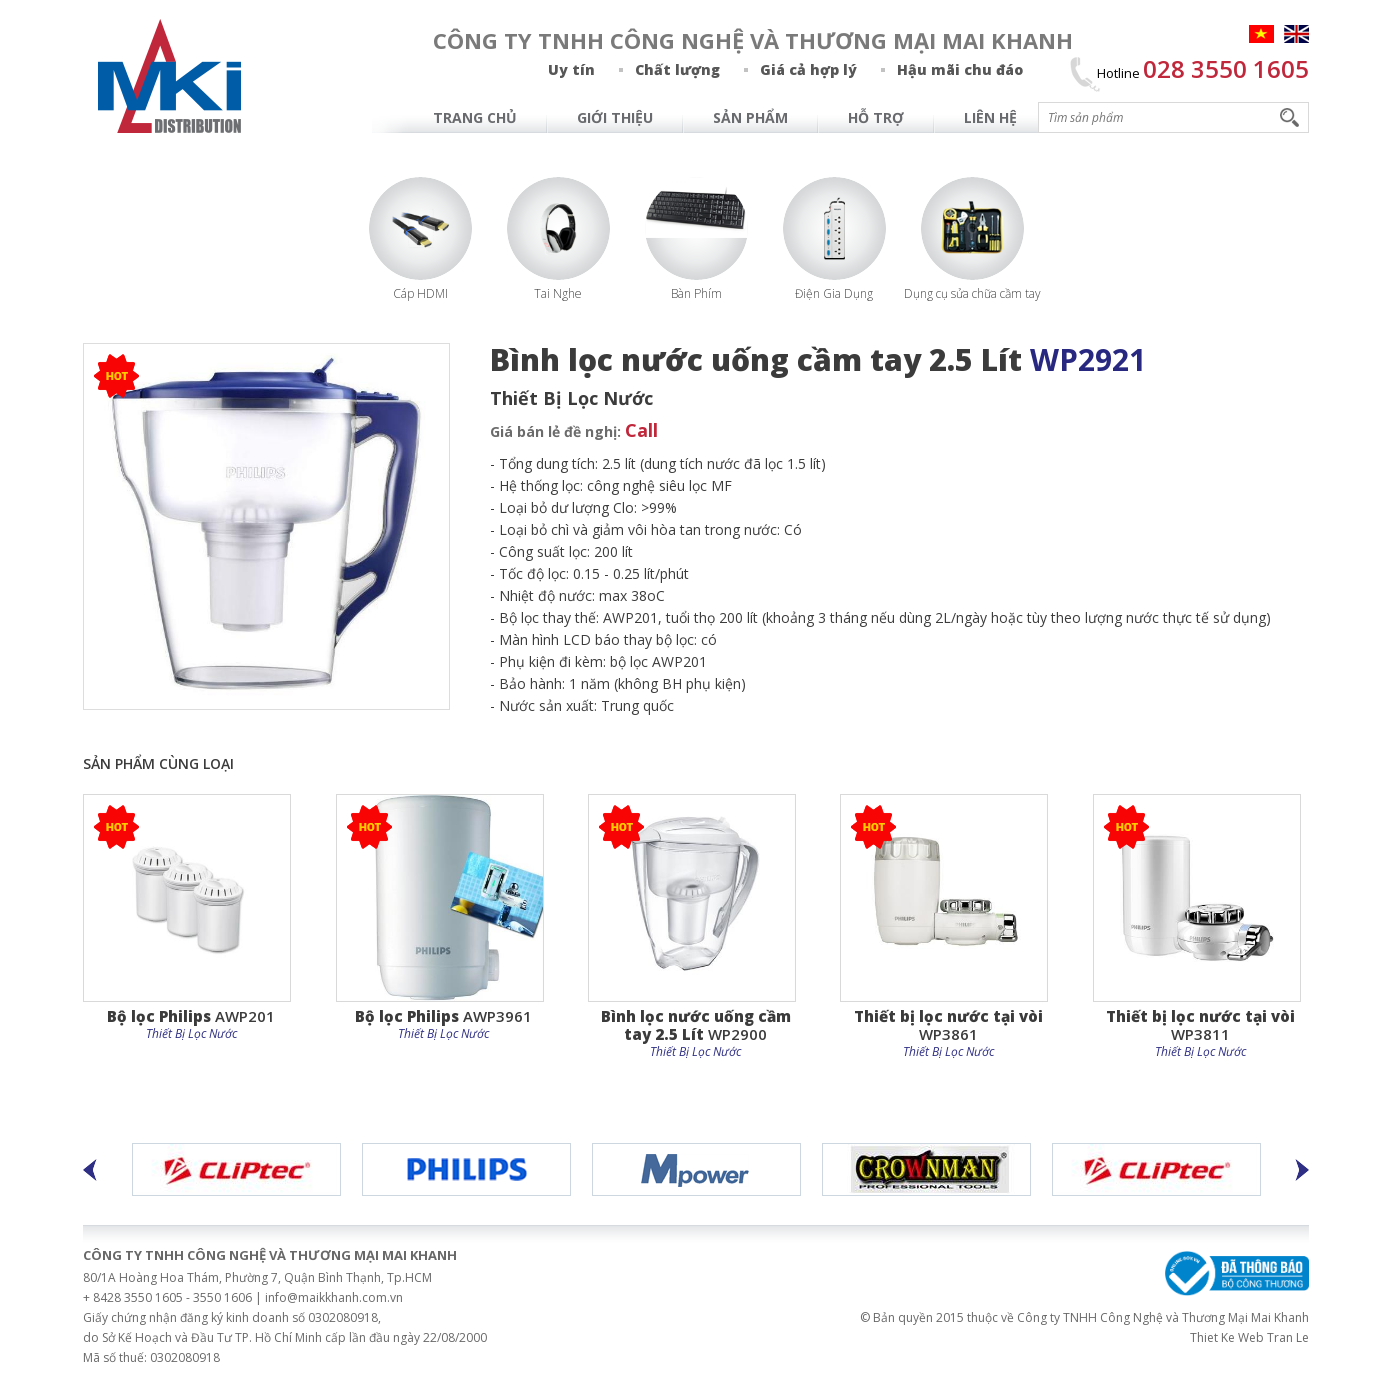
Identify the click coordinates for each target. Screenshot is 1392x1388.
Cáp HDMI (420, 293)
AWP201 (191, 1015)
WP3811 (1200, 1024)
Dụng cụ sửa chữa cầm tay (972, 293)
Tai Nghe (558, 293)
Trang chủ (475, 117)
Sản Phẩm (750, 117)
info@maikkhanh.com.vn (334, 1297)
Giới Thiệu (615, 117)
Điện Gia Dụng (834, 293)
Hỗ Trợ (876, 117)
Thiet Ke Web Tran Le (1249, 1337)
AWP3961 (443, 1015)
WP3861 (948, 1024)
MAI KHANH (170, 76)
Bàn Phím (696, 293)
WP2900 (696, 1024)
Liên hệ (990, 117)
